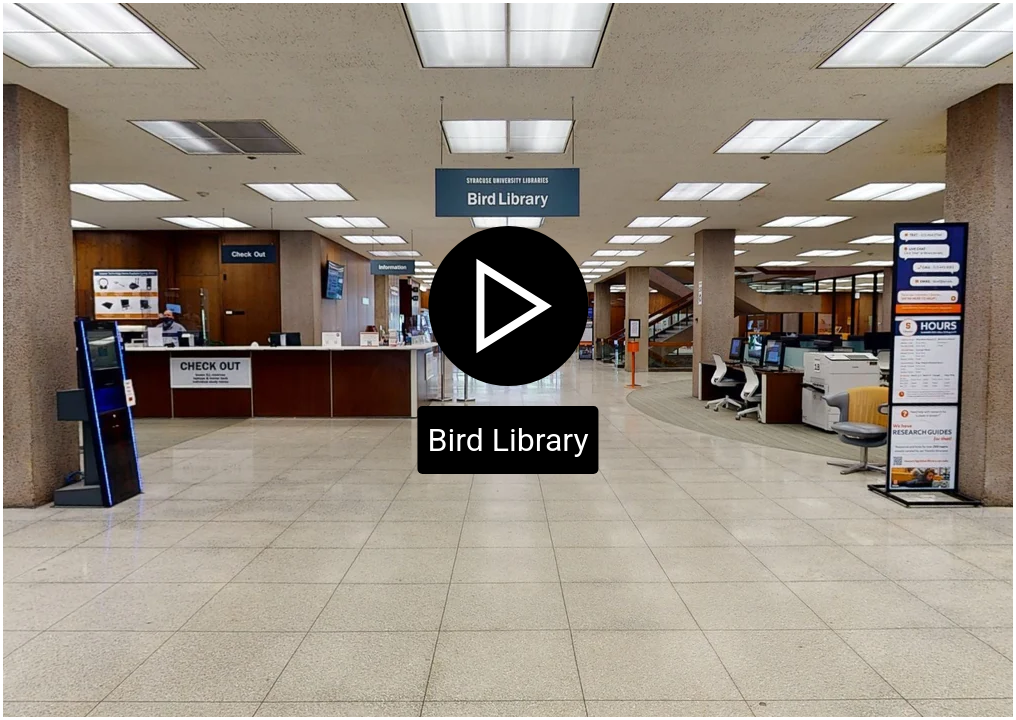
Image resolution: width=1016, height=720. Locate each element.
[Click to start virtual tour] (508, 360)
